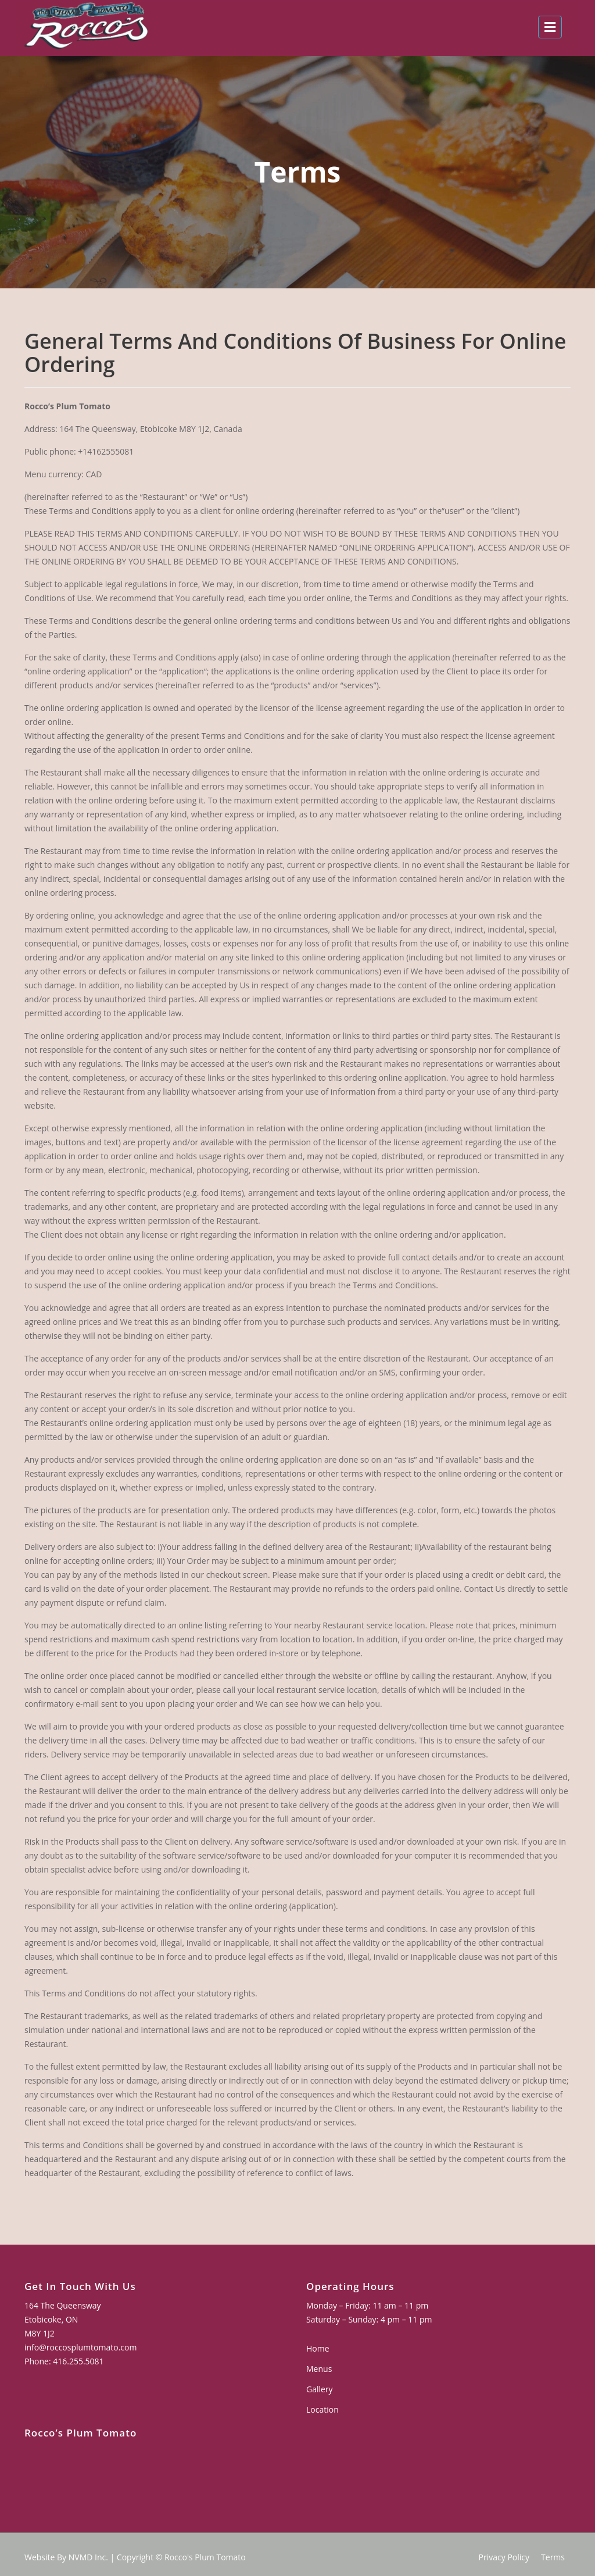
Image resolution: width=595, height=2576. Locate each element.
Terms (553, 2557)
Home (324, 2350)
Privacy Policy (504, 2557)
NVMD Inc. (88, 2557)
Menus (325, 2369)
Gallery (325, 2388)
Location (328, 2408)
